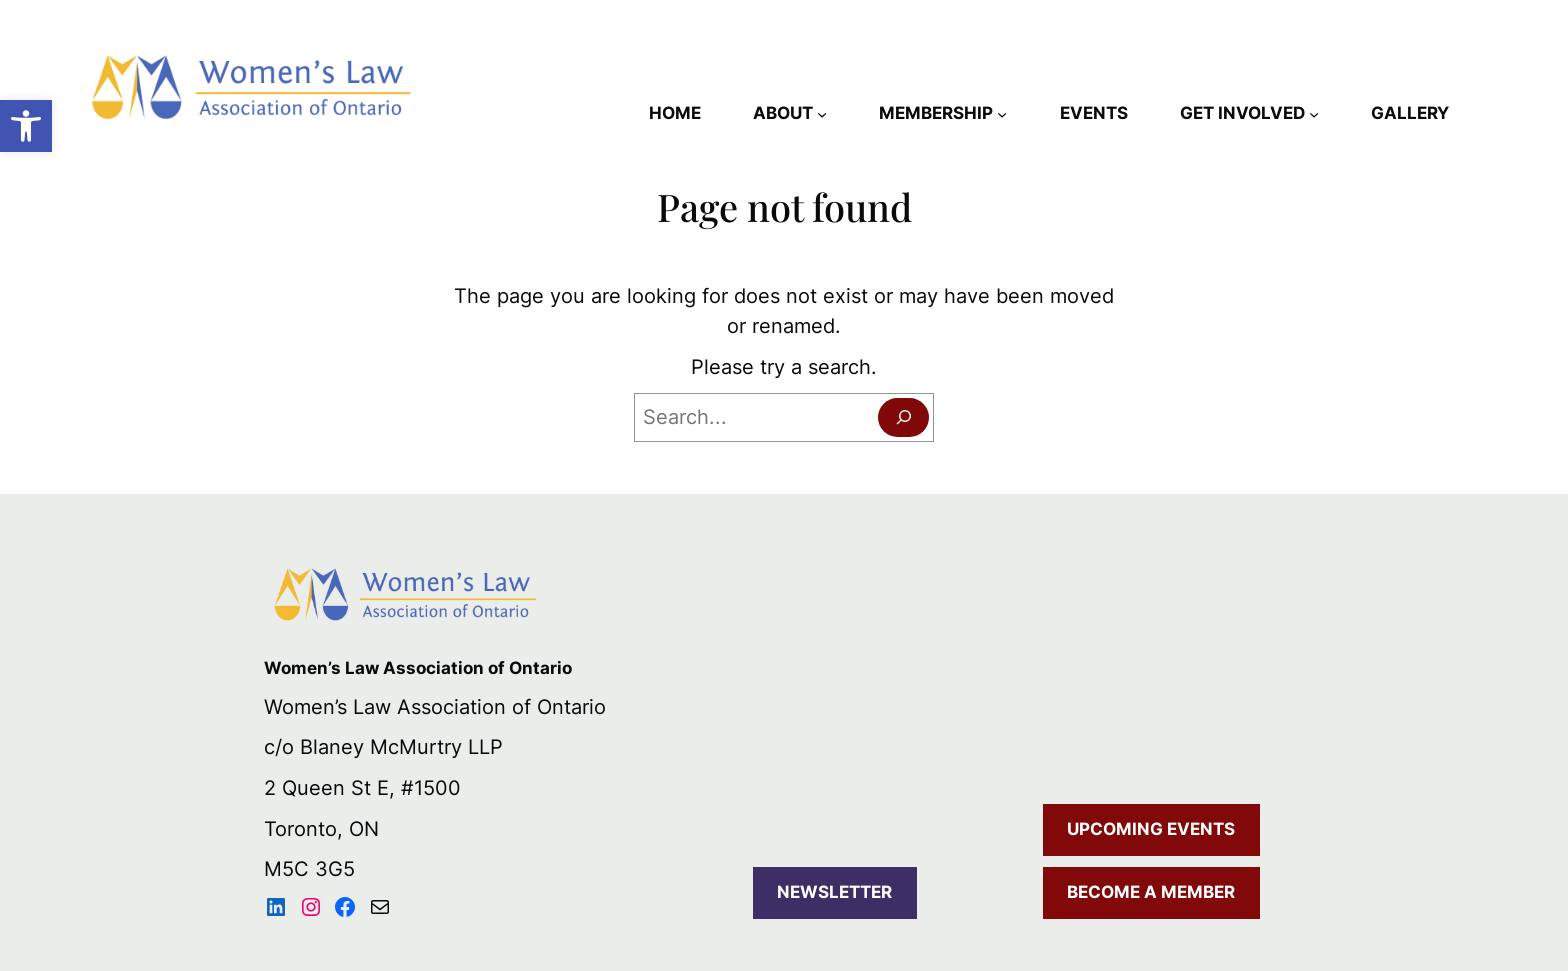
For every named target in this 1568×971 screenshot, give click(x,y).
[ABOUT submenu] (822, 113)
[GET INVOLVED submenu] (1314, 113)
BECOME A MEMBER (1151, 892)
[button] (26, 126)
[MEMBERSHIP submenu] (1002, 113)
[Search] (903, 417)
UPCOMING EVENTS (1151, 829)
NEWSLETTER (834, 892)
